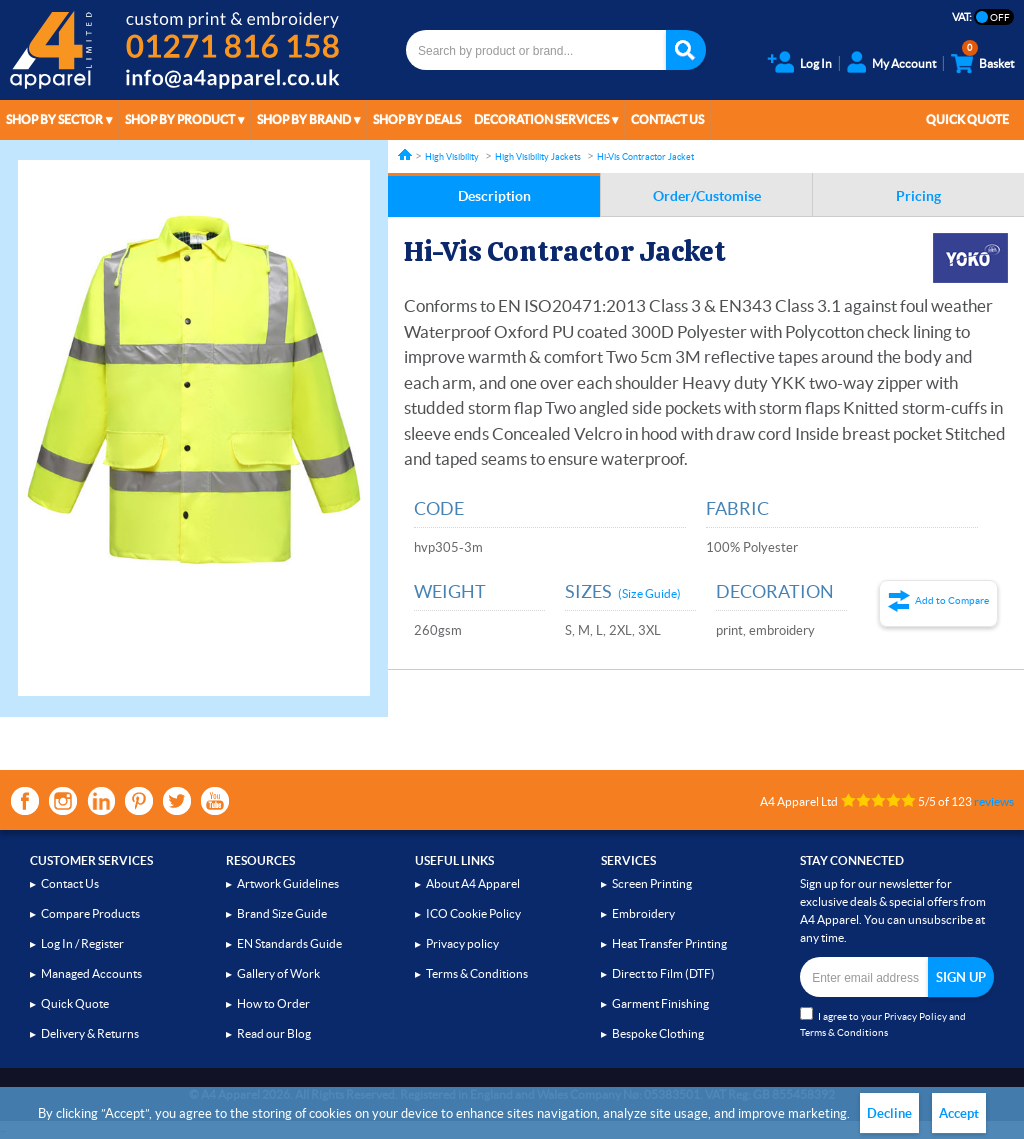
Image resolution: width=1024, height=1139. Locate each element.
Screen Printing (652, 883)
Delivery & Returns (90, 1033)
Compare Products (90, 913)
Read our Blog (274, 1033)
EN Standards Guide (289, 943)
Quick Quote (967, 119)
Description (494, 196)
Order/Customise (707, 196)
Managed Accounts (91, 973)
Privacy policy (462, 943)
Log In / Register (82, 943)
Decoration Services (541, 119)
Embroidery (643, 913)
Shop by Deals (417, 119)
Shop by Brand (304, 119)
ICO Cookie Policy (473, 913)
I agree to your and (883, 1022)
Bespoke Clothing (658, 1033)
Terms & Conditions (477, 973)
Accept (959, 1113)
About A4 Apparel (473, 883)
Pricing (918, 196)
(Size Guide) (649, 593)
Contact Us (667, 119)
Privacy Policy (915, 1016)
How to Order (273, 1003)
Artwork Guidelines (288, 883)
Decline (889, 1113)
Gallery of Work (278, 973)
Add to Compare (952, 600)
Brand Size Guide (282, 913)
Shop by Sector (54, 119)
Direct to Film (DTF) (663, 973)
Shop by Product (180, 119)
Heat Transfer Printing (669, 943)
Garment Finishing (660, 1003)
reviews (994, 801)
